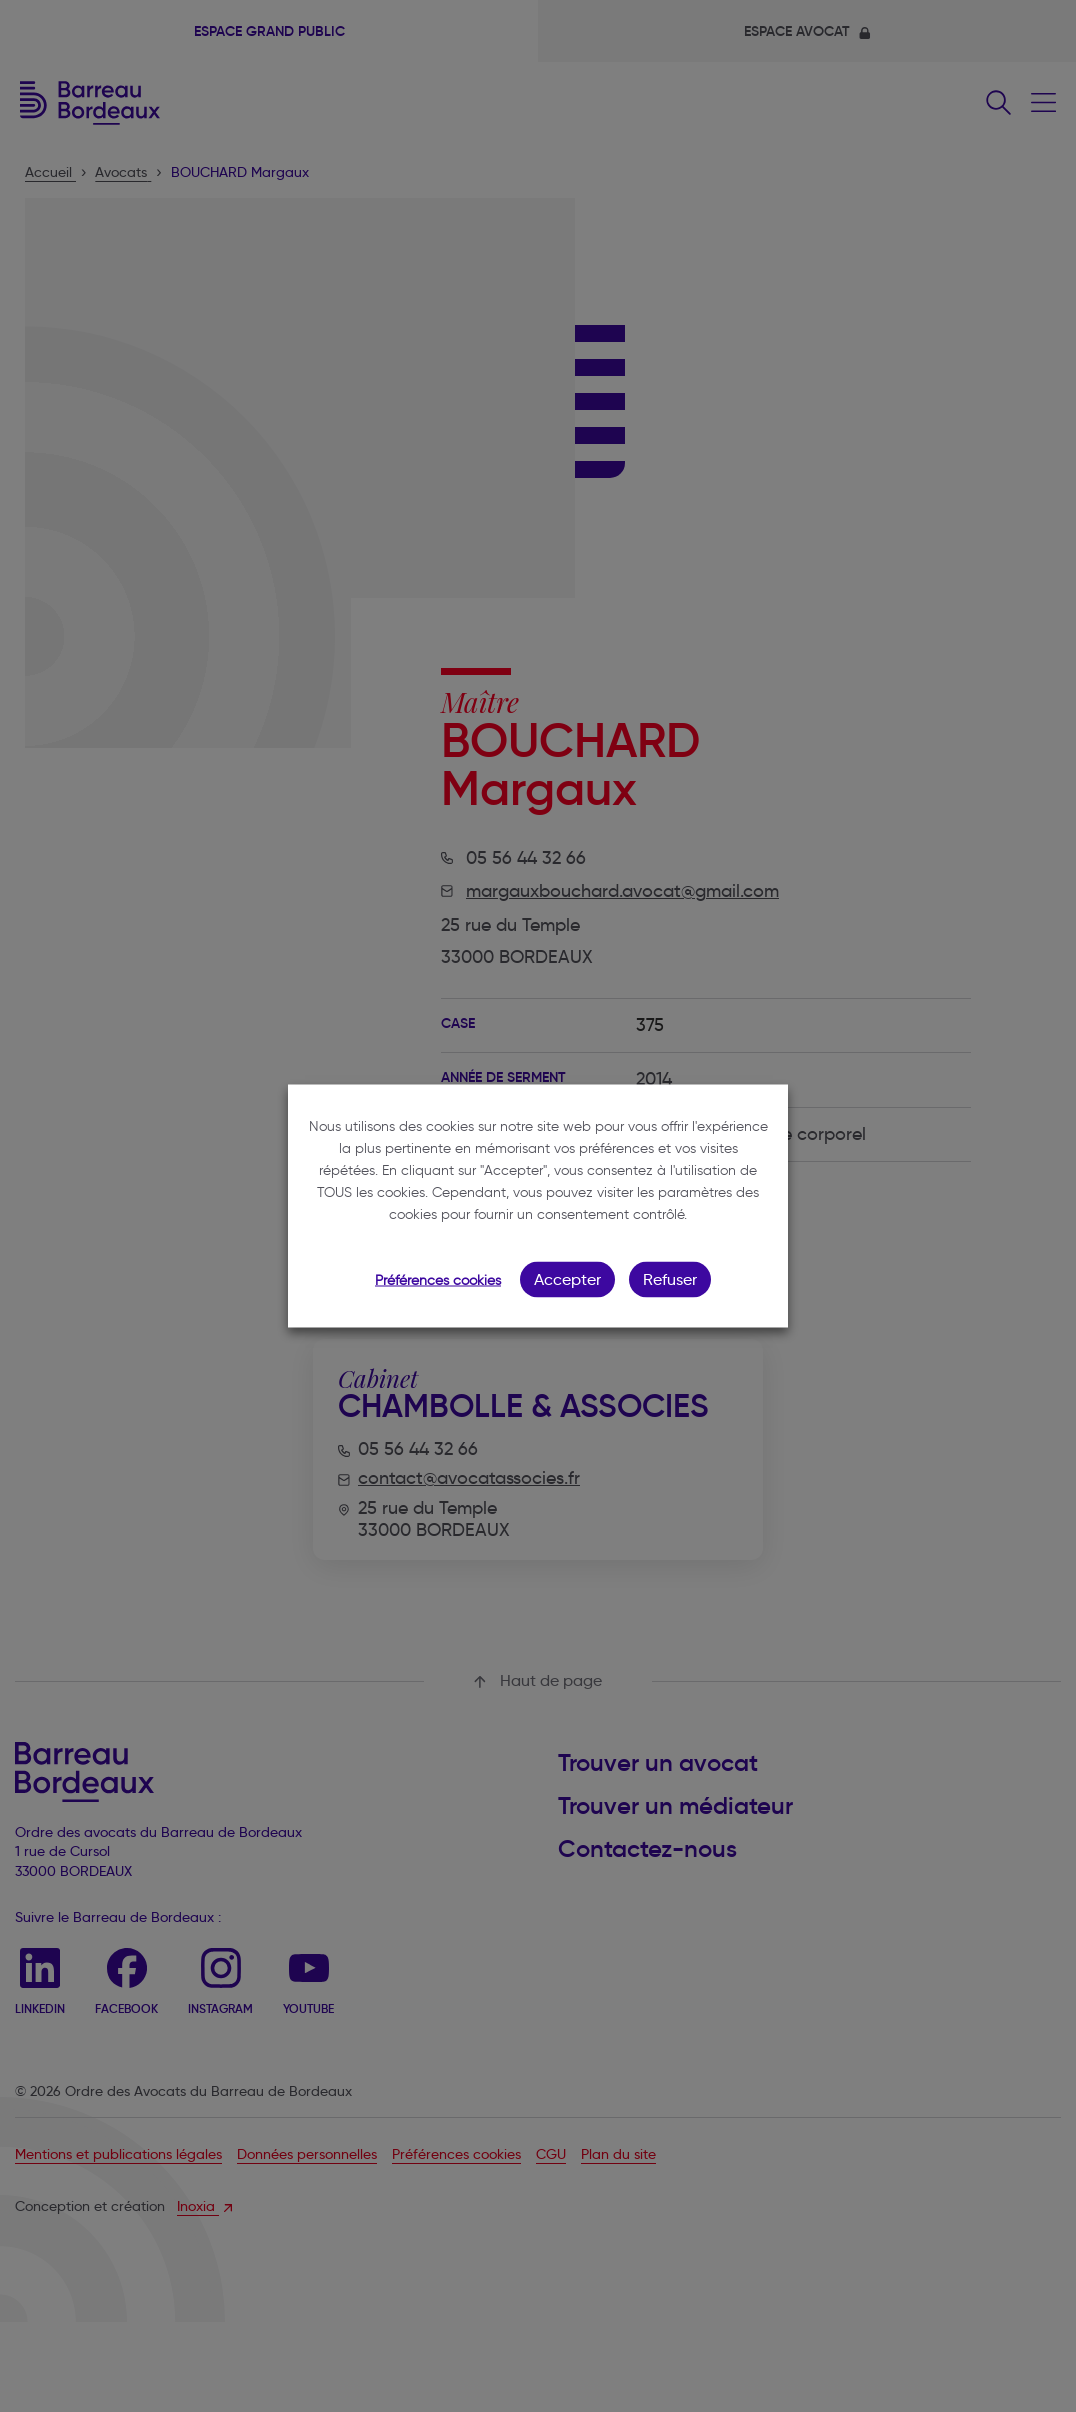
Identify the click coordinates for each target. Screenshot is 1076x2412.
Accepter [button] (567, 1279)
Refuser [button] (670, 1279)
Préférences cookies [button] (438, 1280)
